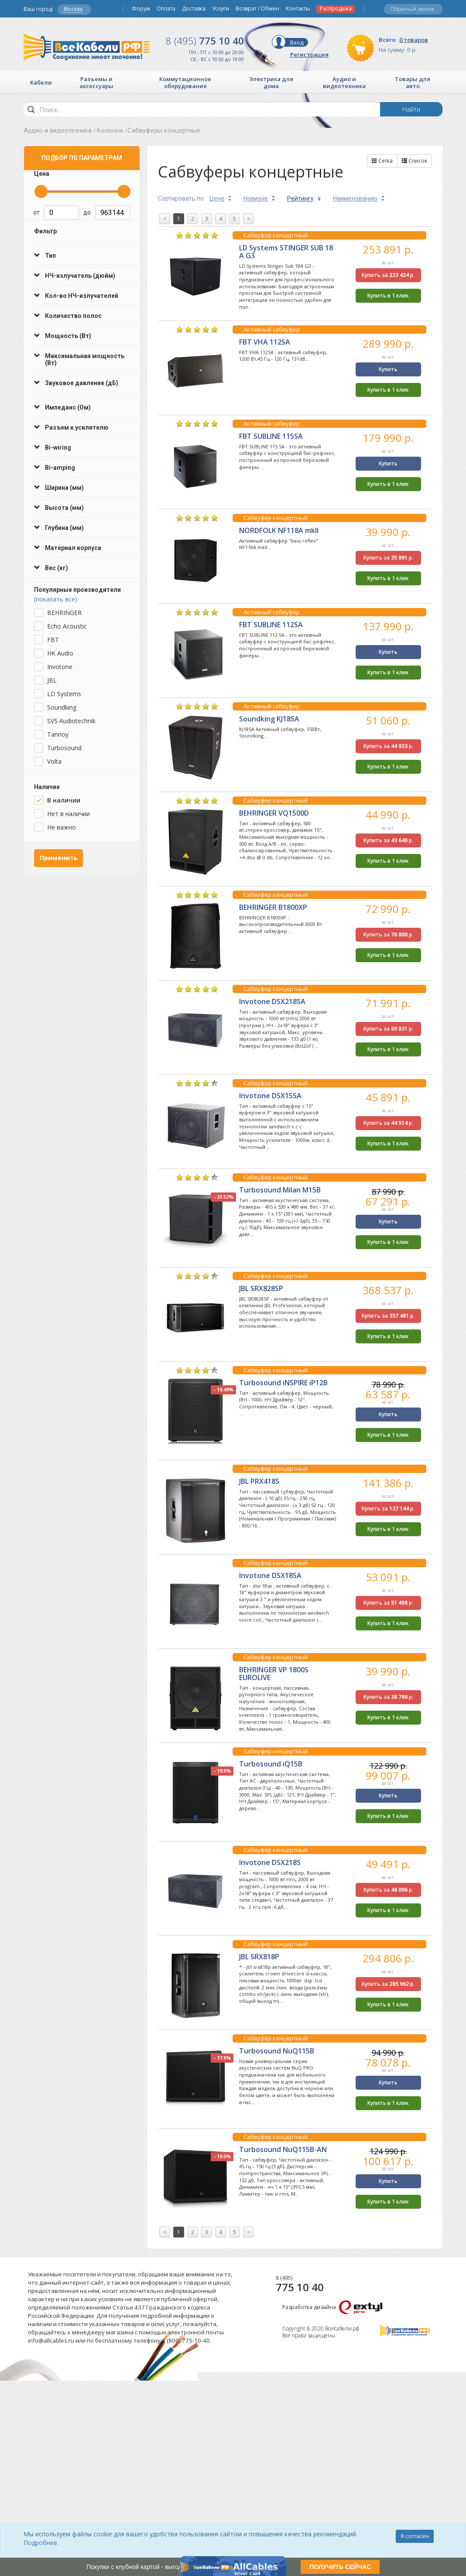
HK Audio (60, 653)
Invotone (59, 667)
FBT (53, 639)
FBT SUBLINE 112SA (271, 625)
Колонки (109, 130)
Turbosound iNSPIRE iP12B (283, 1383)
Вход (297, 42)
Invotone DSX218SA (272, 1001)
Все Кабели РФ (87, 47)
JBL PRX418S (259, 1481)
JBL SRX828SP (261, 1288)
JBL (52, 680)
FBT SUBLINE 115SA (271, 436)
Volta (54, 761)
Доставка (194, 8)
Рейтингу (300, 198)
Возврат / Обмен (257, 8)
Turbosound (64, 748)
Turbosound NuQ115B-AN (283, 2149)
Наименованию (355, 198)
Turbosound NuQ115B (276, 2051)
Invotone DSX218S (270, 1862)
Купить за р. (388, 275)
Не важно (61, 827)
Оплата (166, 8)
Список (414, 160)
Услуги (220, 8)
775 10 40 (205, 40)
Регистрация (309, 54)
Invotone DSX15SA (270, 1096)
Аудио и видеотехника (58, 130)
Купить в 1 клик (388, 295)
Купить (388, 369)
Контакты (298, 8)
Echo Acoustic (67, 626)
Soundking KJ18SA (269, 719)
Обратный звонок (412, 9)
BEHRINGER (64, 612)
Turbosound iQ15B (270, 1764)
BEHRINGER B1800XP (273, 907)
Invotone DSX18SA (270, 1575)
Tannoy (58, 734)
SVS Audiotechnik (71, 721)
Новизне (255, 198)
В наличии (63, 800)
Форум (141, 8)
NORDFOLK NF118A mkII (279, 530)
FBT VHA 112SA (264, 342)
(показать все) (55, 599)
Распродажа (336, 8)
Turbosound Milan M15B (280, 1190)
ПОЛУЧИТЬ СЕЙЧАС (340, 2566)
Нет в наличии (68, 814)
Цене (216, 198)
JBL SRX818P (259, 1957)
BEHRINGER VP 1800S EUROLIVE (273, 1673)
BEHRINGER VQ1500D (274, 813)
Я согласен (415, 2536)
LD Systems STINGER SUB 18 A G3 (286, 252)
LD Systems (64, 694)
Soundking (61, 707)
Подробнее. (41, 2542)
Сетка (382, 160)
